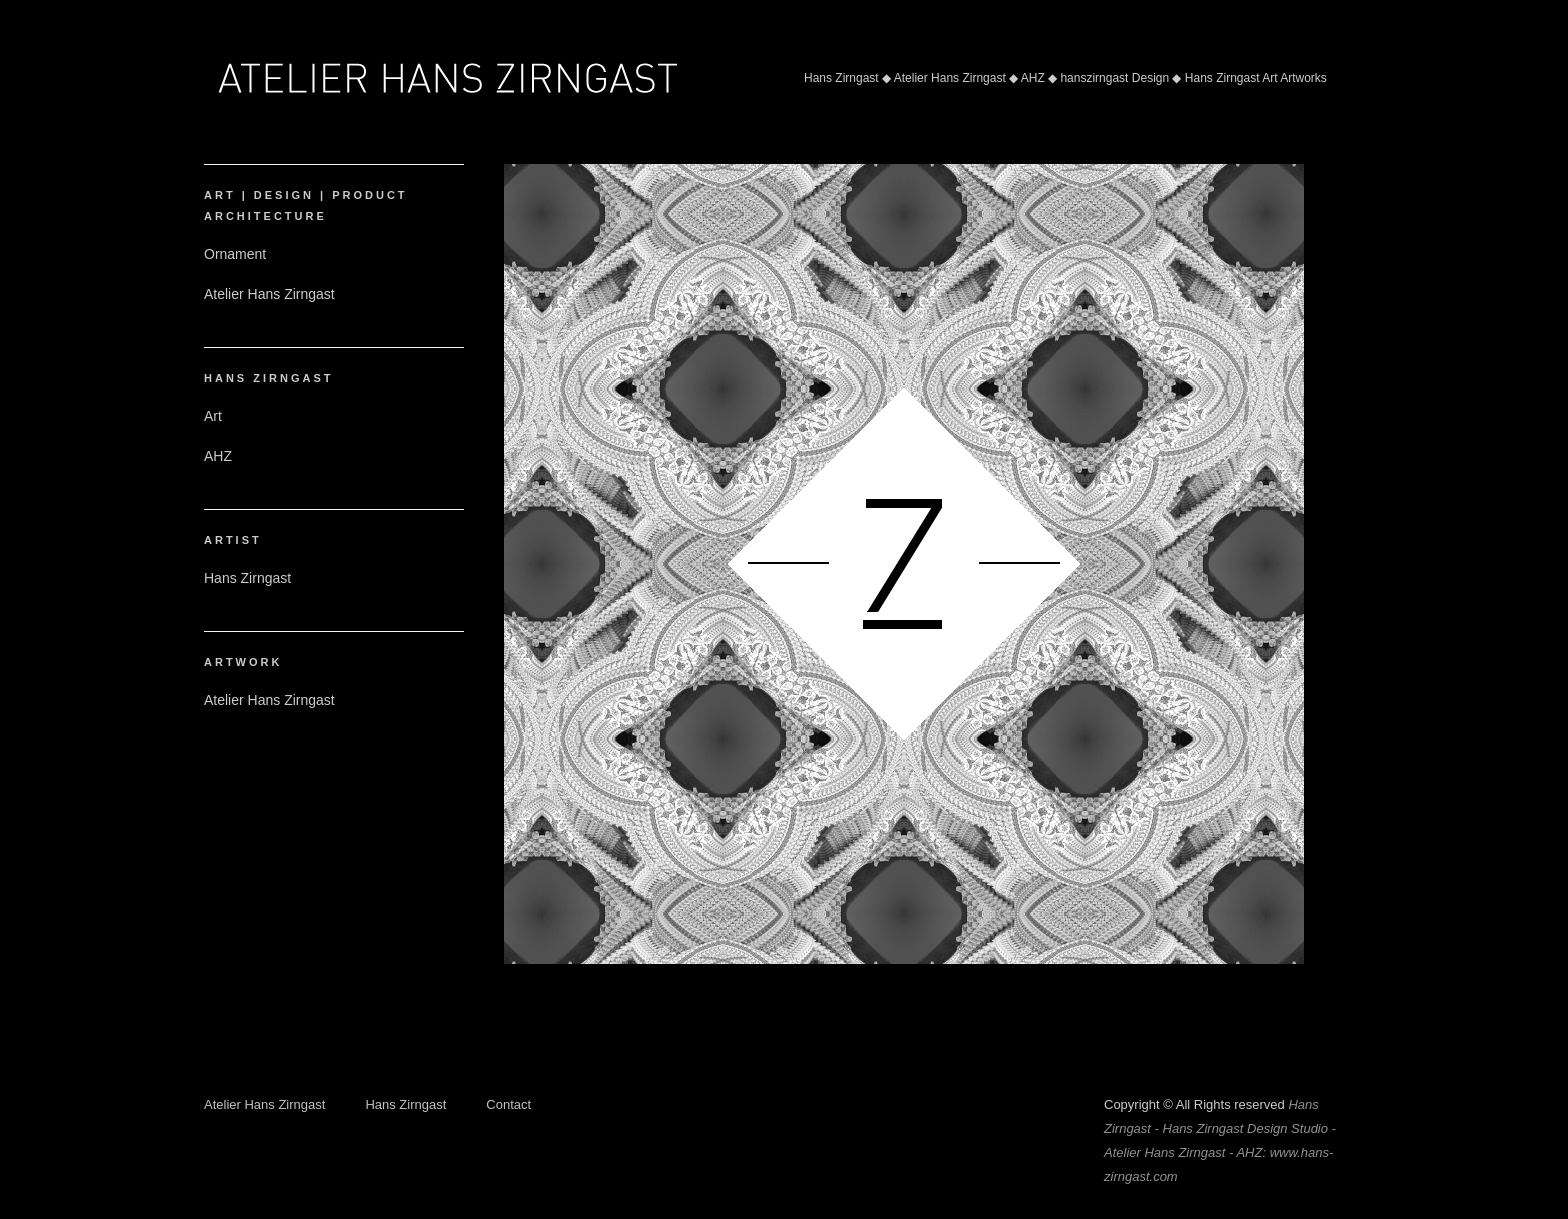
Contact (508, 1104)
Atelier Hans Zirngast (264, 1104)
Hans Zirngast (405, 1104)
